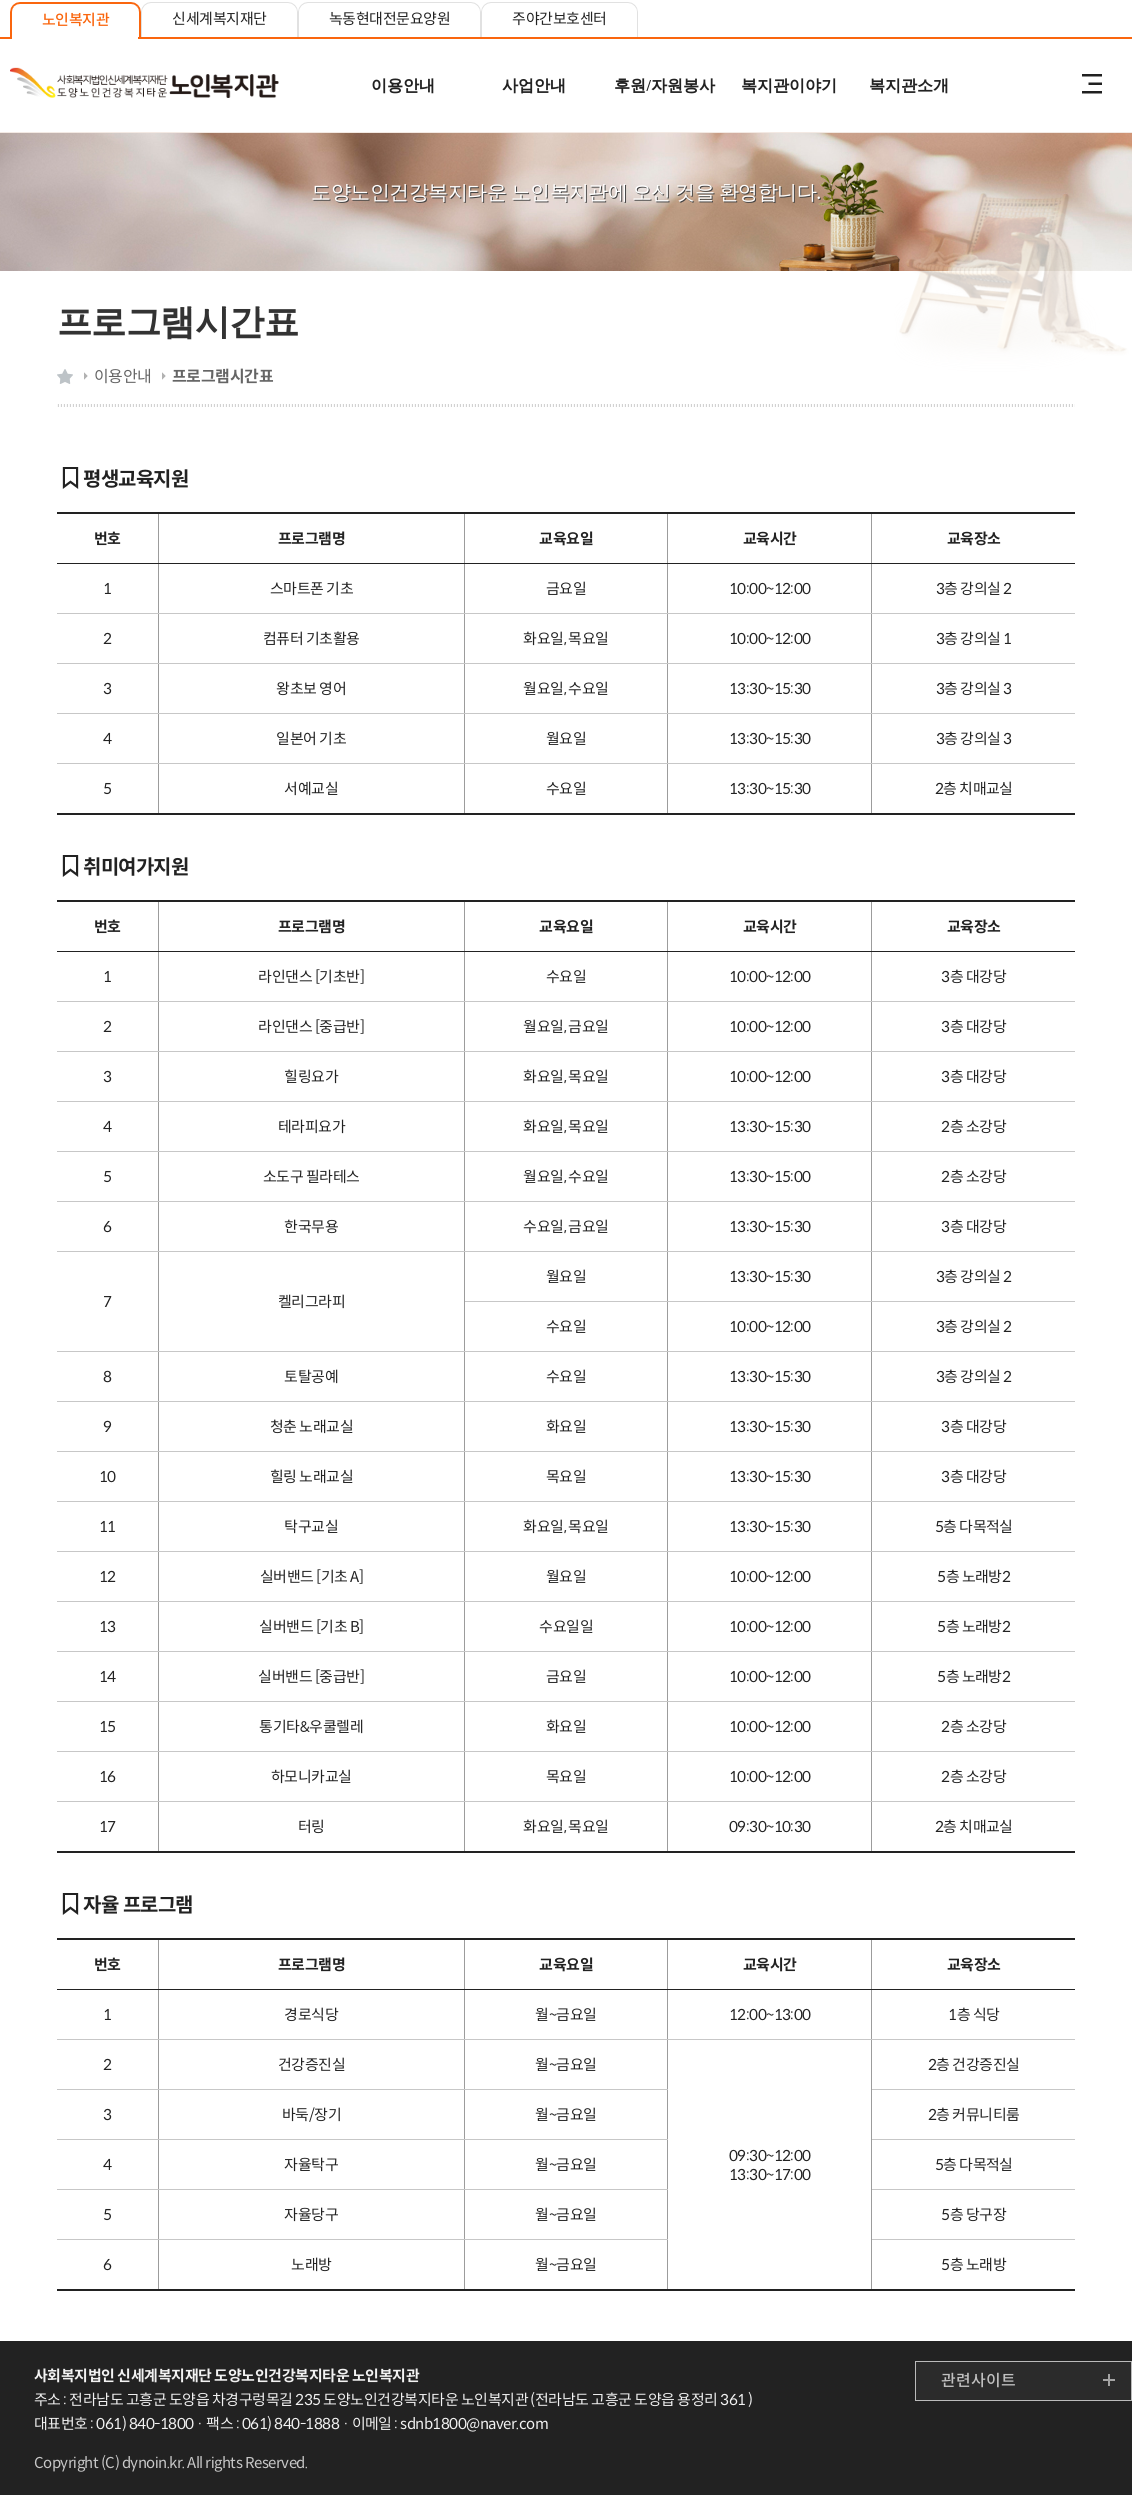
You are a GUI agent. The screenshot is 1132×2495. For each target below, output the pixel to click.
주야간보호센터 (559, 18)
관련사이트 (978, 2380)
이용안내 (403, 85)
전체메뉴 (1092, 86)
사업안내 (534, 85)
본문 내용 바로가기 (566, 1)
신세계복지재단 (219, 18)
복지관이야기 (789, 85)
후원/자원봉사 (664, 85)
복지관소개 (909, 85)
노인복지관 (75, 19)
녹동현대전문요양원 (389, 18)
